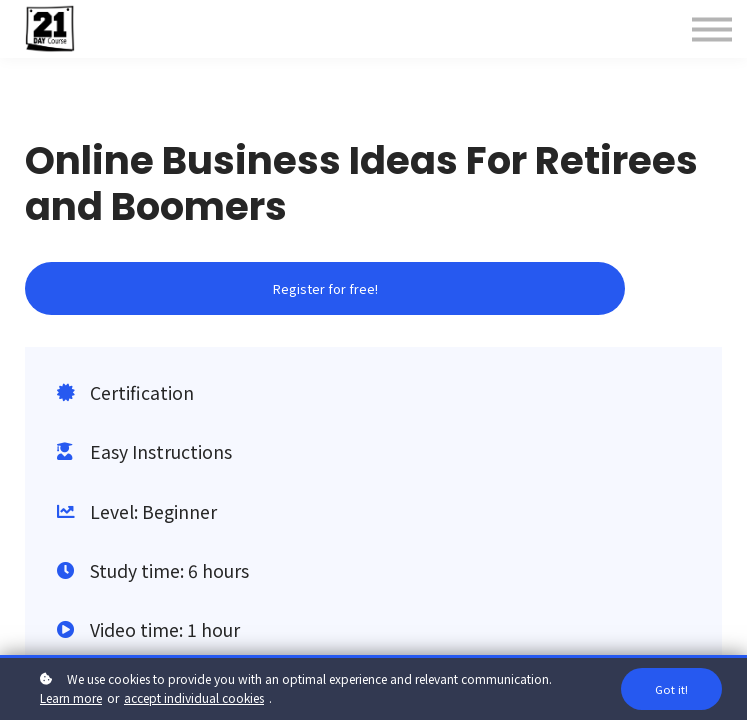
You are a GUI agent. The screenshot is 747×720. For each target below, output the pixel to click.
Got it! (671, 689)
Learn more (71, 697)
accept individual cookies (194, 697)
